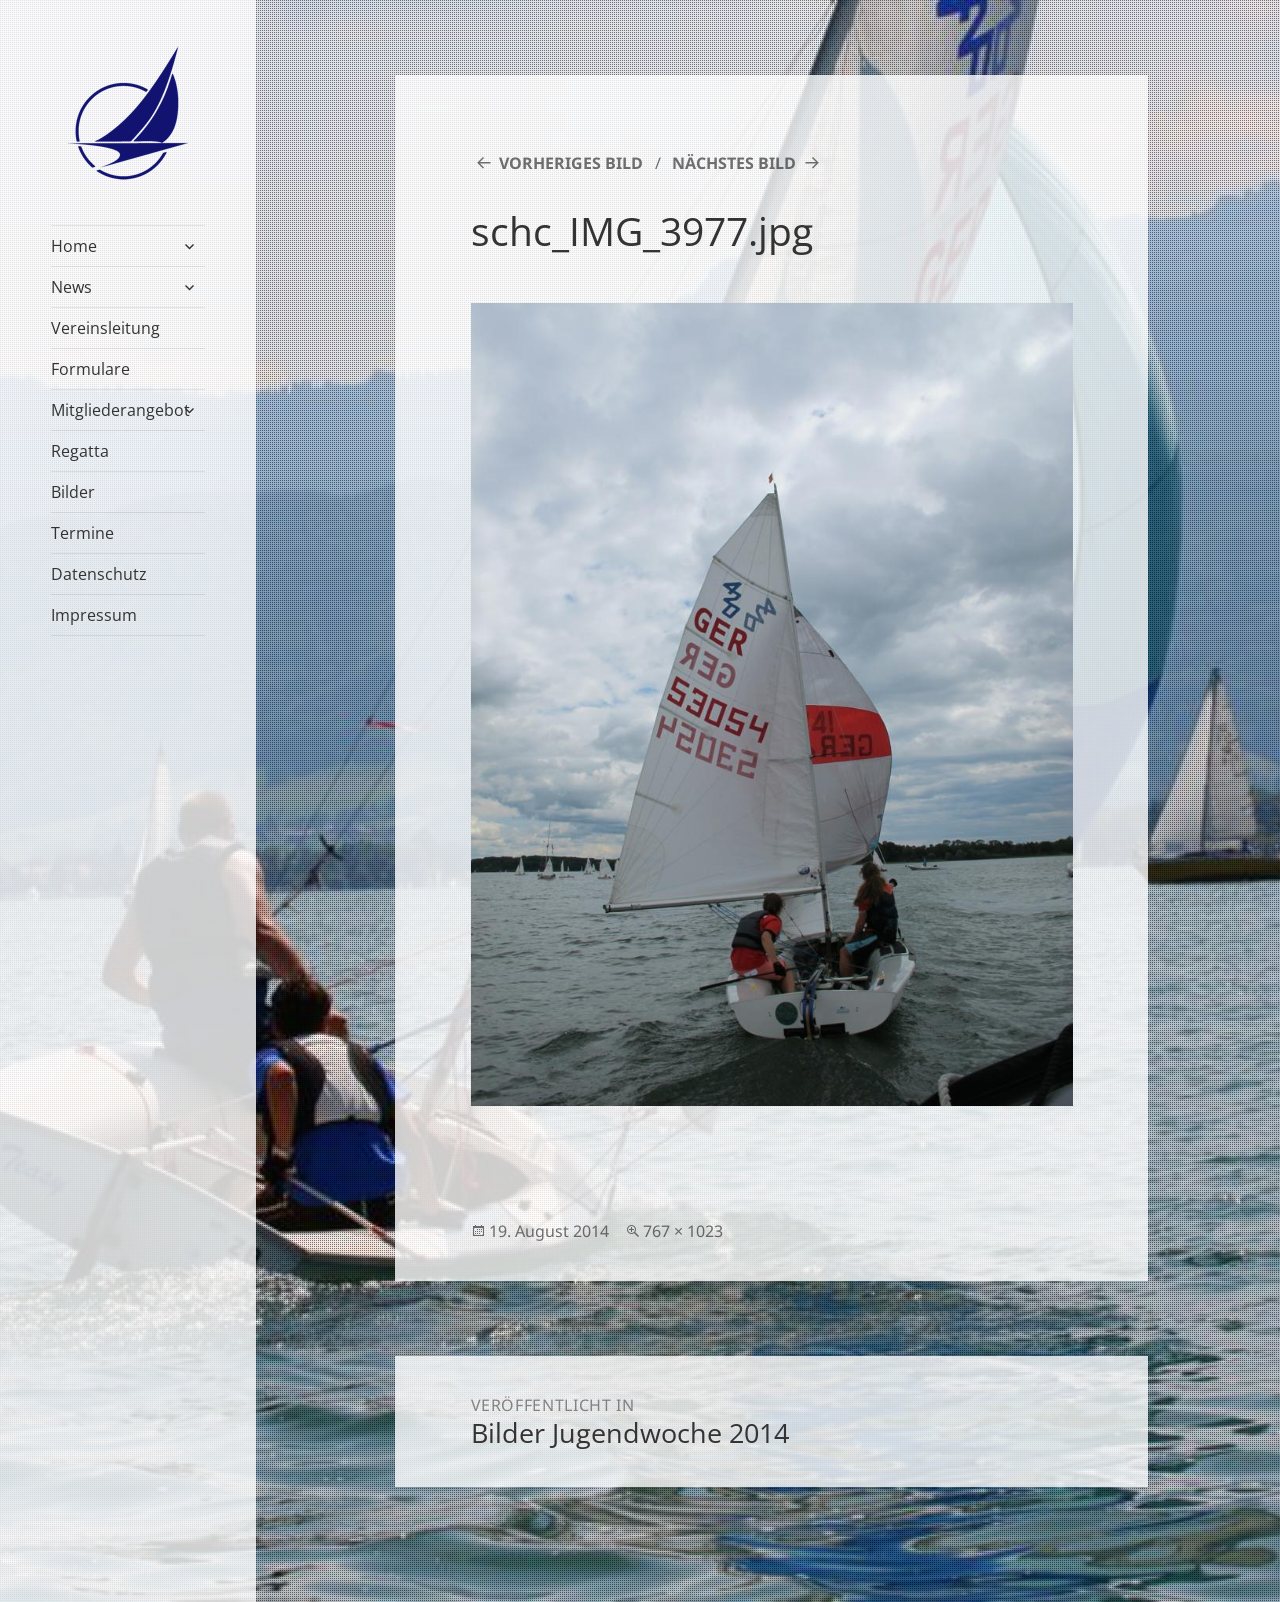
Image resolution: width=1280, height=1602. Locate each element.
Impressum (94, 615)
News (71, 287)
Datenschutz (99, 574)
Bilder (73, 492)
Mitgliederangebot (120, 410)
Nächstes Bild (734, 163)
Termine (82, 533)
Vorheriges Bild (571, 163)
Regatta (80, 451)
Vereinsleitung (105, 328)
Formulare (90, 369)
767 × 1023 (683, 1231)
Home (74, 246)
